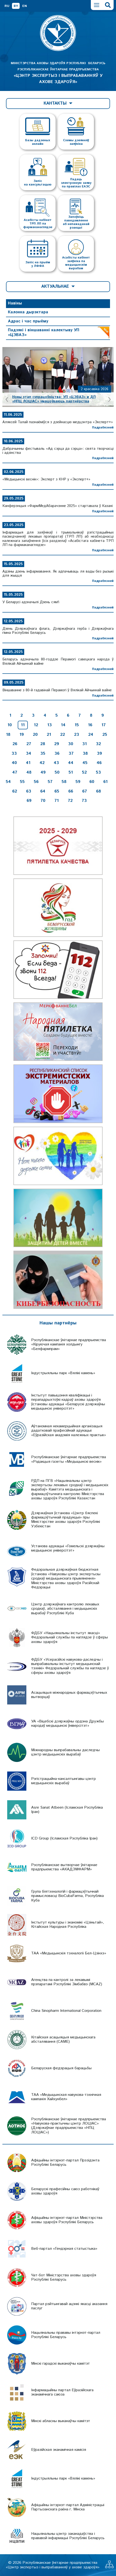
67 (84, 791)
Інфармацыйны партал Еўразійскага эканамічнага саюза (62, 2392)
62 (14, 791)
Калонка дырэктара (28, 312)
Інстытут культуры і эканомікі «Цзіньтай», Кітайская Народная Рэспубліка (67, 1924)
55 (22, 782)
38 (85, 753)
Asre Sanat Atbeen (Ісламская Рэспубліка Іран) (67, 1810)
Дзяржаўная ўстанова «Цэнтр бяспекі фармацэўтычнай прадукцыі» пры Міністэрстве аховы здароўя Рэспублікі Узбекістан (65, 1519)
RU (7, 6)
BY (16, 6)
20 (35, 734)
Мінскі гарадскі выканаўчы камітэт (60, 2363)
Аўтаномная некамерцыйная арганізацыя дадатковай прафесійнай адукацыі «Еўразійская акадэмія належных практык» (68, 1430)
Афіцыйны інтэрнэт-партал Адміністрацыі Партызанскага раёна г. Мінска (67, 2507)
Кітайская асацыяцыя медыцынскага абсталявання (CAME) (63, 2039)
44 (70, 763)
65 (56, 791)
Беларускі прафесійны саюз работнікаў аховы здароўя (65, 2191)
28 (42, 744)
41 (28, 763)
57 (50, 782)
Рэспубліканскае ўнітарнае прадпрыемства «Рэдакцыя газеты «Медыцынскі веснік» (68, 1459)
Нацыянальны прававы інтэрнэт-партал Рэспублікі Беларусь (65, 2335)
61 (105, 782)
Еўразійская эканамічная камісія (58, 2449)
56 (36, 782)
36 (56, 753)
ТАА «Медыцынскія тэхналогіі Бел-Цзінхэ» (68, 1953)
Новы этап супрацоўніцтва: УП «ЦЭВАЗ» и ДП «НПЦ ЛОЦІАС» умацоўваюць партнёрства (54, 399)
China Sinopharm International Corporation (66, 2011)
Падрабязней (103, 428)
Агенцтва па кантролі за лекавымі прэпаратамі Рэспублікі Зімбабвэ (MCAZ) (66, 1982)
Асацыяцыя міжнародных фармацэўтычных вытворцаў (69, 1695)
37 (71, 753)
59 (77, 782)
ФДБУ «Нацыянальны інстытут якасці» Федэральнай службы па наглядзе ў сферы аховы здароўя (69, 1637)
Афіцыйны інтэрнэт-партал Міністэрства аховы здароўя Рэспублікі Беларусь (66, 2220)
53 (98, 772)
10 (9, 725)
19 (21, 734)
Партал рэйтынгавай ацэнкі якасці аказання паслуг (69, 2306)
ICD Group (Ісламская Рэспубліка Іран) (64, 1838)
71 (56, 801)
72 (70, 801)
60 (91, 782)
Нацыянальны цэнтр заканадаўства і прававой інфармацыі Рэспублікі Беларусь (67, 2536)
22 (62, 734)
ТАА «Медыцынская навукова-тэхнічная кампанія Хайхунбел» (66, 2097)
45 (84, 763)
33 (14, 753)
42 (42, 763)
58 (64, 782)
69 (29, 801)
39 (99, 753)
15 (77, 725)
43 (56, 763)
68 (98, 791)
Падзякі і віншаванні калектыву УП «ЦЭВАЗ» (43, 332)
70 (43, 801)
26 (14, 744)
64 (42, 791)
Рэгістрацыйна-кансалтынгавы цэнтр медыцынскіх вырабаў (63, 1781)
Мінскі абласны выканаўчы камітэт (60, 2421)
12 (36, 725)
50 (57, 772)
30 (70, 744)
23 (76, 734)
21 (49, 734)
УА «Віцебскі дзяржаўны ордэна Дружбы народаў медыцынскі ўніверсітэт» (67, 1723)
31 (84, 744)
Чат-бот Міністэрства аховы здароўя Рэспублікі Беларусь (63, 2277)
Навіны (15, 303)
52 (84, 772)
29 (56, 744)
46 (99, 763)
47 (14, 772)
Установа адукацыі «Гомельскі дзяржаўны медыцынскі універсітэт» (67, 1548)
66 (70, 791)
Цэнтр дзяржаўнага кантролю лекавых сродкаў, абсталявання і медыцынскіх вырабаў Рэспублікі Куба (65, 1609)
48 (28, 772)
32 (98, 744)
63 (28, 791)
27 (28, 744)
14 (63, 725)
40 (14, 763)
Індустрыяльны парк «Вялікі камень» (63, 1373)
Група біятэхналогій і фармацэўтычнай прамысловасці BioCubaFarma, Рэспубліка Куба (67, 1896)
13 (49, 725)
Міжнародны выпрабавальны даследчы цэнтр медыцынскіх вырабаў (65, 1752)
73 (84, 801)
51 (71, 772)
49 (43, 772)
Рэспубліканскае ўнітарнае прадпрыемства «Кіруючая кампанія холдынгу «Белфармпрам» (68, 1344)
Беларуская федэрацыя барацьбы (61, 2068)
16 (90, 725)
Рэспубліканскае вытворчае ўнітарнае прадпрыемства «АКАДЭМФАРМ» (64, 1867)
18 (8, 734)
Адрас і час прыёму (28, 321)
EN (24, 6)
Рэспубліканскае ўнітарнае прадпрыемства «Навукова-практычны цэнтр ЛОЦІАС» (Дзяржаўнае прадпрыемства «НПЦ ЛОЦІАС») (68, 2125)
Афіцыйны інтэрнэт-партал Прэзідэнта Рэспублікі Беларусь (65, 2162)
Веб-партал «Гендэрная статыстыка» (64, 2248)
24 (90, 734)
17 (103, 725)
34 (28, 753)
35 (42, 753)
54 (8, 782)
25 (104, 734)
